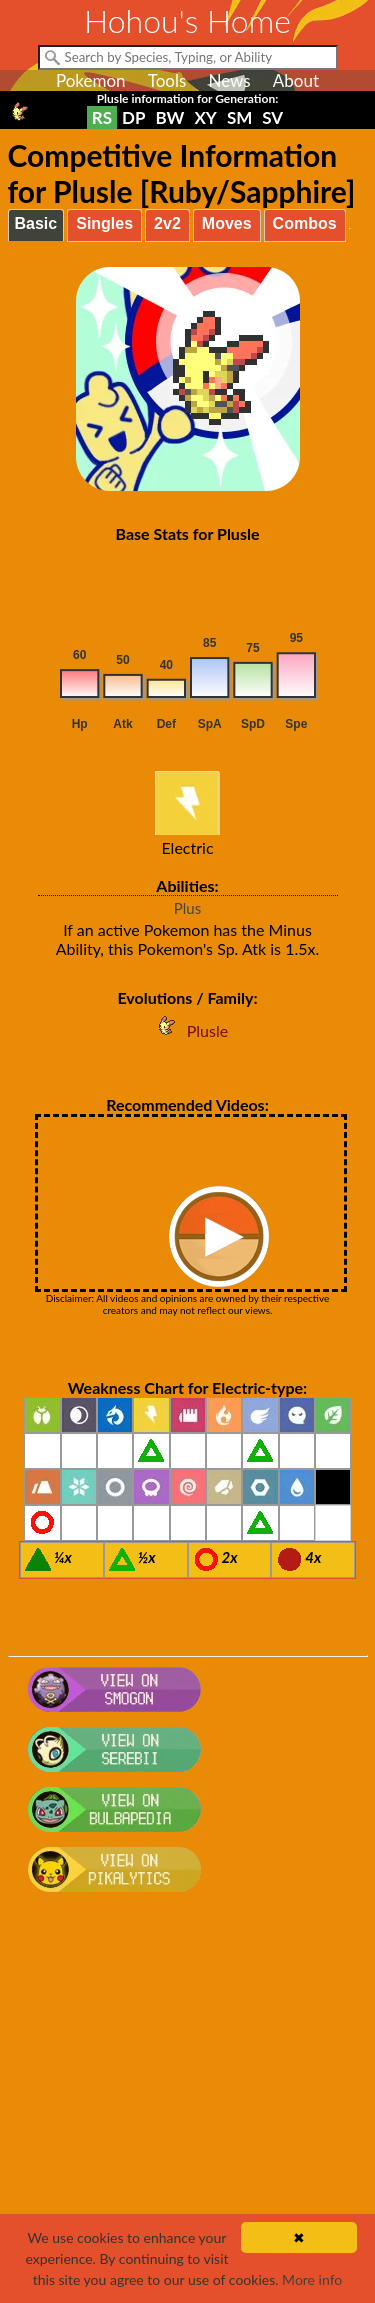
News (229, 80)
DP (133, 117)
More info (312, 2279)
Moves (227, 223)
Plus (187, 908)
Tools (167, 80)
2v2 (167, 223)
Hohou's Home (187, 20)
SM (239, 117)
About (296, 80)
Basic (36, 223)
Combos (305, 223)
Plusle (187, 1030)
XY (205, 117)
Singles (104, 223)
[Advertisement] (187, 2107)
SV (272, 117)
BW (170, 117)
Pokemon (91, 80)
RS (102, 117)
